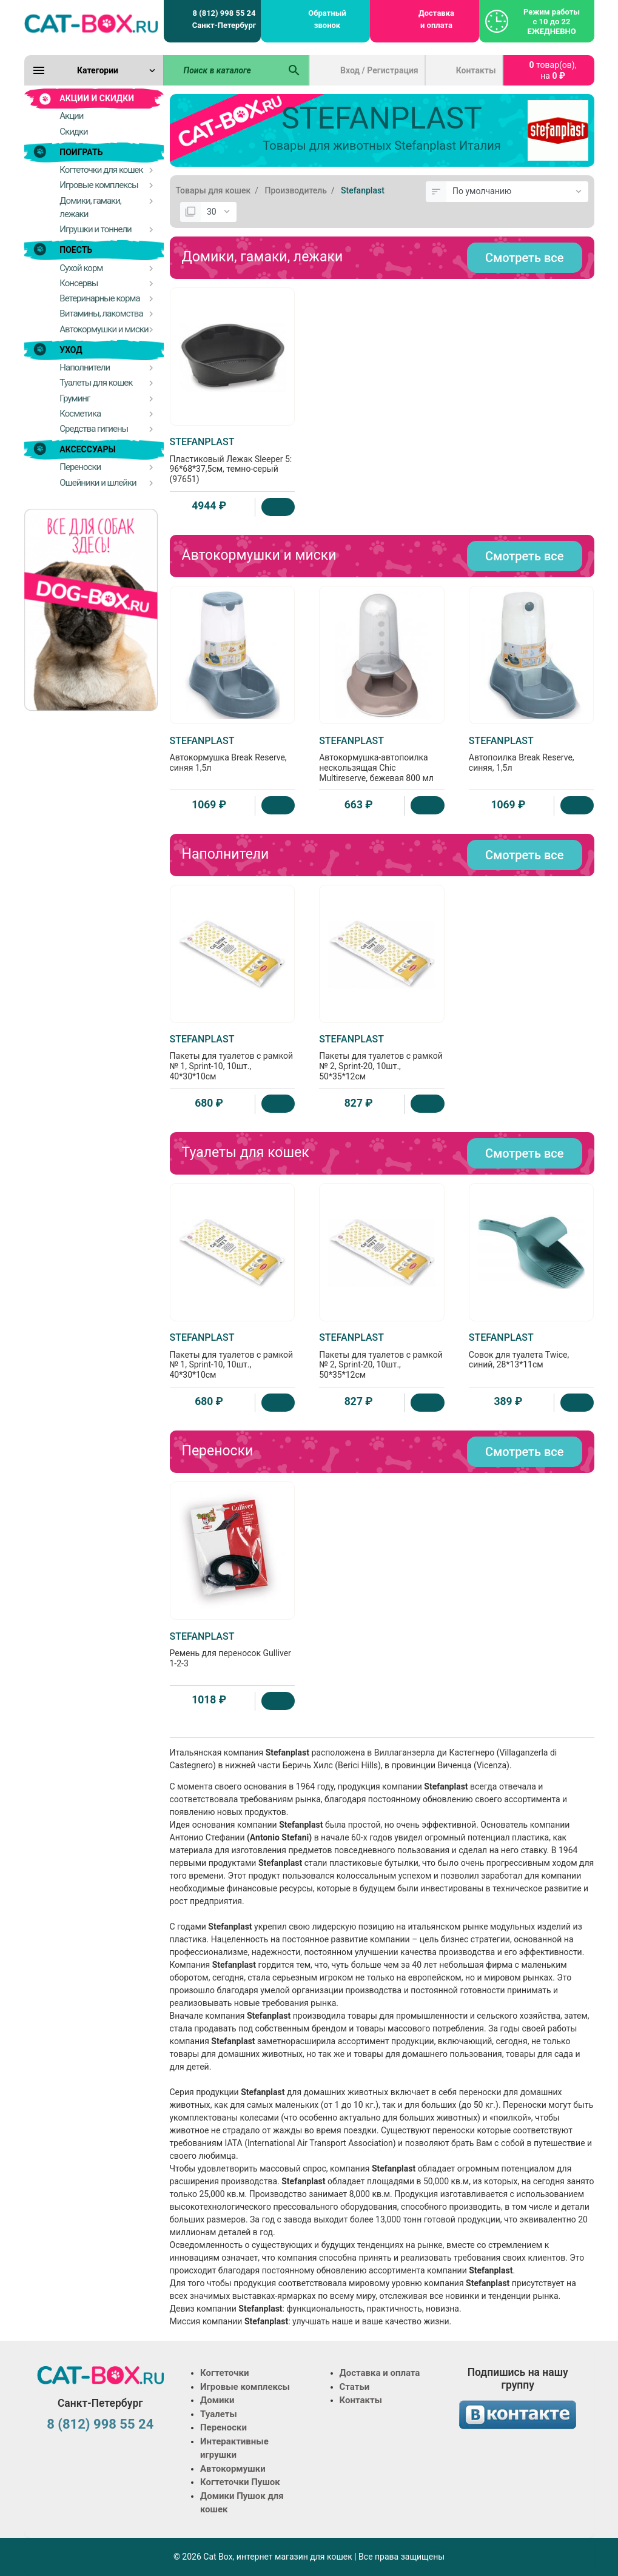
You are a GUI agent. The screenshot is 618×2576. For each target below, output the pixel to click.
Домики (217, 2400)
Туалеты (218, 2414)
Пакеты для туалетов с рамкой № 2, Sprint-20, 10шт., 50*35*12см (382, 1057)
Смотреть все (524, 257)
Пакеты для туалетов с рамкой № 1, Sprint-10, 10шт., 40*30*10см (232, 1057)
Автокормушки (233, 2468)
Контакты (476, 70)
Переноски (223, 2427)
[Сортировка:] (517, 191)
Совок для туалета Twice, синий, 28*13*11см (531, 1350)
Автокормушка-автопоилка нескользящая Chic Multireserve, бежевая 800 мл (382, 759)
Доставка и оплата (436, 19)
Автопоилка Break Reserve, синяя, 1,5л (531, 754)
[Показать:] (219, 212)
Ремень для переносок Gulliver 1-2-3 (232, 1649)
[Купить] (278, 507)
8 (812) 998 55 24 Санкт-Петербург (224, 19)
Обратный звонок (327, 19)
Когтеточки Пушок (240, 2482)
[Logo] (91, 23)
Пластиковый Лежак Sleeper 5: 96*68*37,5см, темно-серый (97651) (232, 460)
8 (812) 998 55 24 (100, 2424)
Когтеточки (224, 2372)
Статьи (355, 2386)
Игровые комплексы (245, 2386)
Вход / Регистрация (379, 70)
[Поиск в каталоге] (222, 70)
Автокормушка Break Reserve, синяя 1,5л (232, 754)
